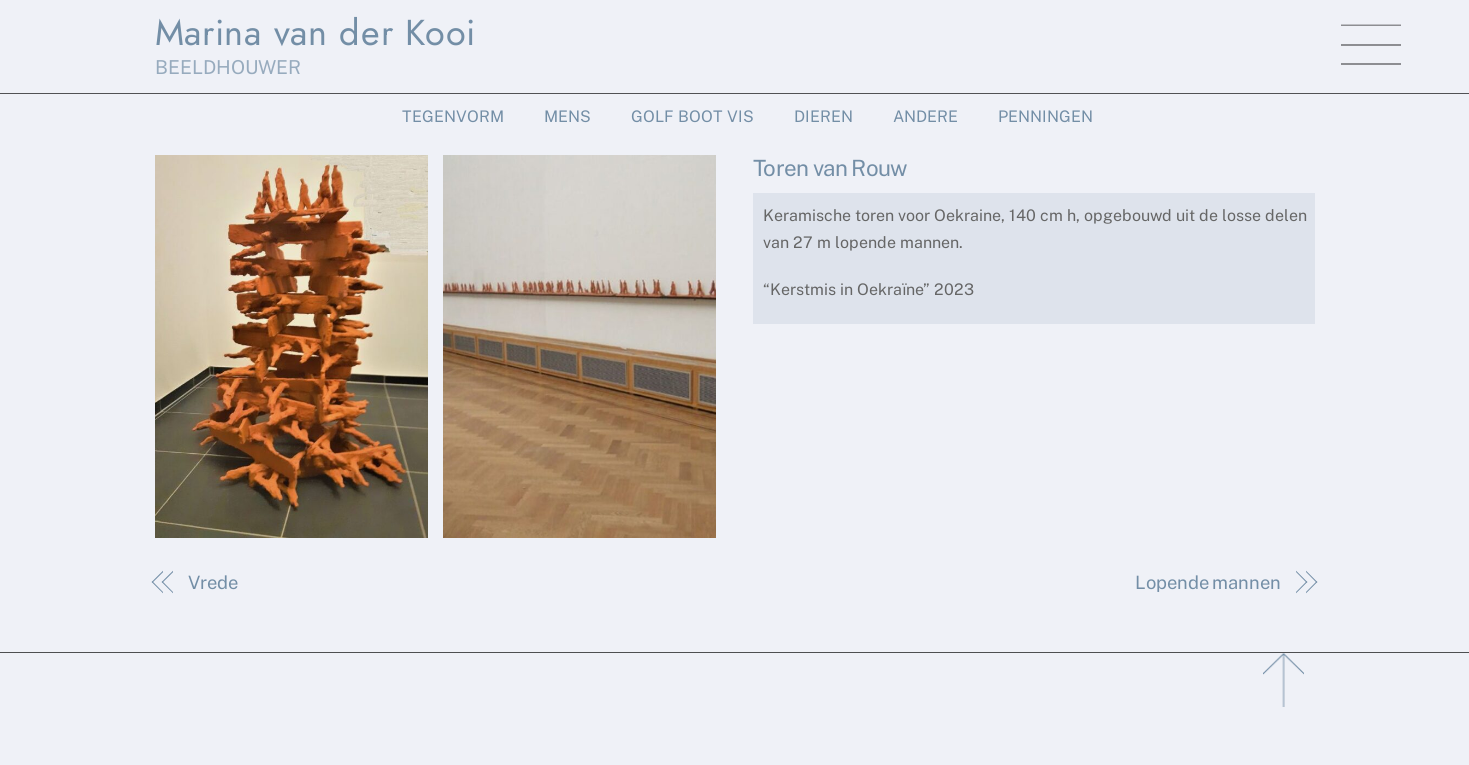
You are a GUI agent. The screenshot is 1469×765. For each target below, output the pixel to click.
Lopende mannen (1208, 582)
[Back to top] (1285, 674)
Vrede (213, 582)
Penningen (1045, 116)
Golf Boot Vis (692, 116)
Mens (567, 116)
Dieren (823, 116)
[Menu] (1371, 45)
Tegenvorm (453, 116)
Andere (925, 116)
